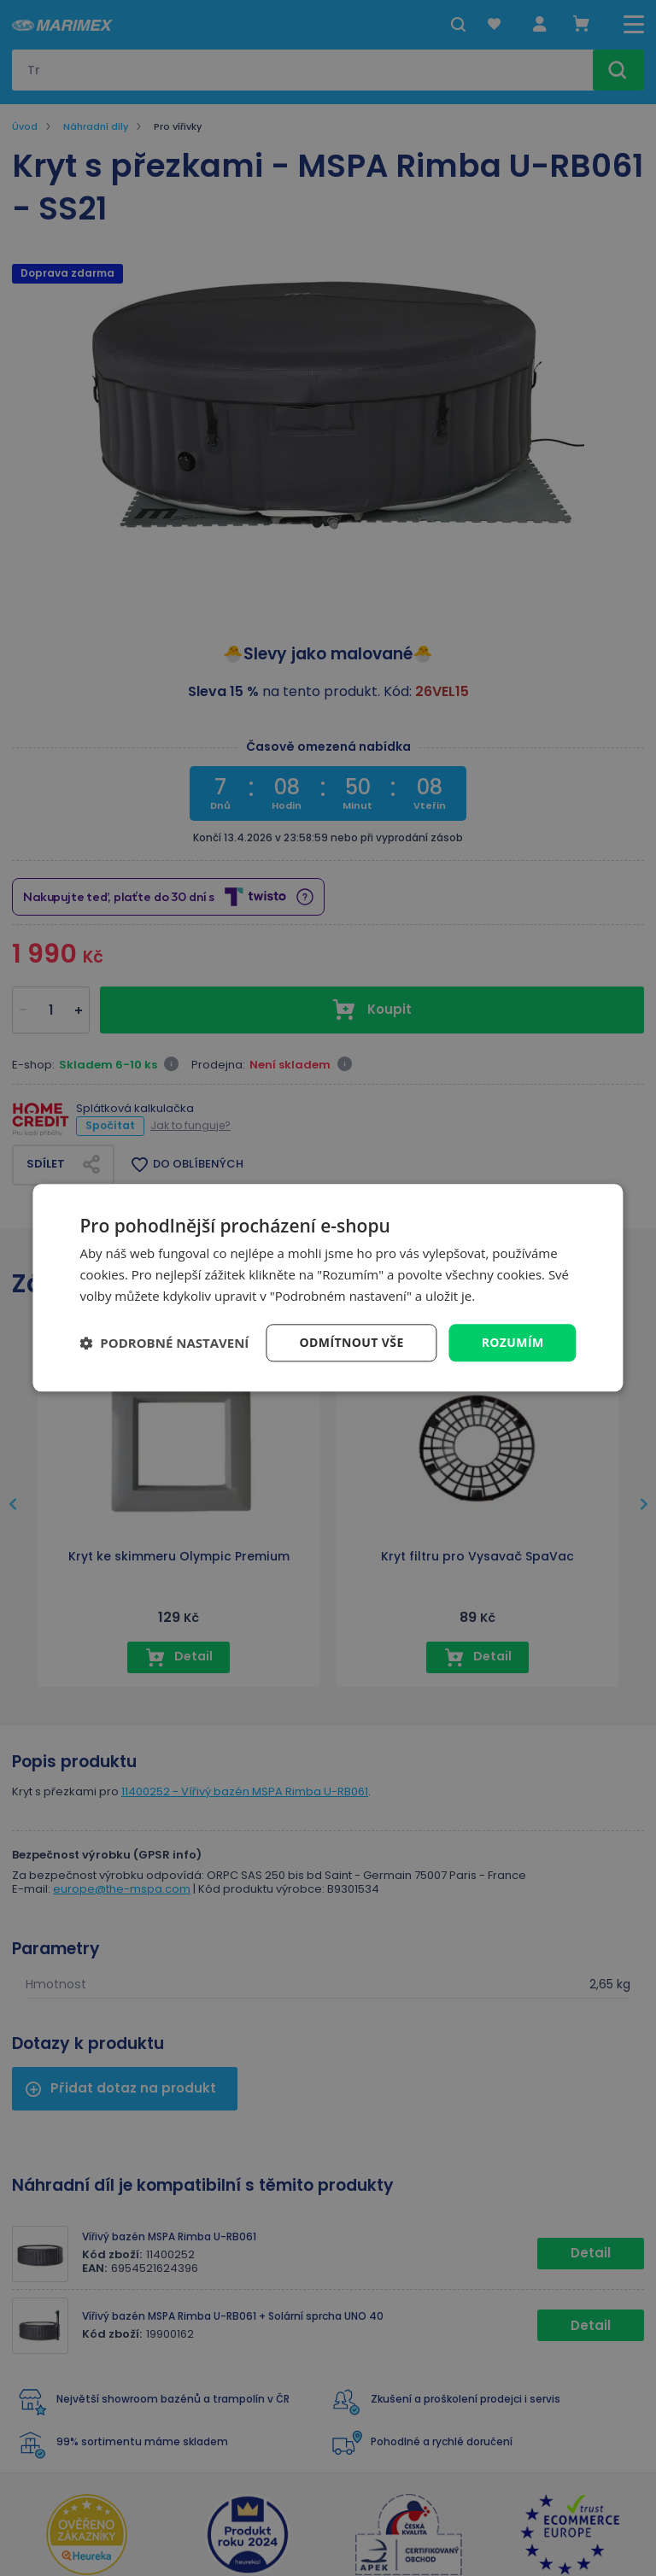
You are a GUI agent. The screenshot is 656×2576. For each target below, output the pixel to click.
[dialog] (327, 1287)
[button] (164, 1342)
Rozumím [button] (513, 1342)
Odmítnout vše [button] (352, 1342)
